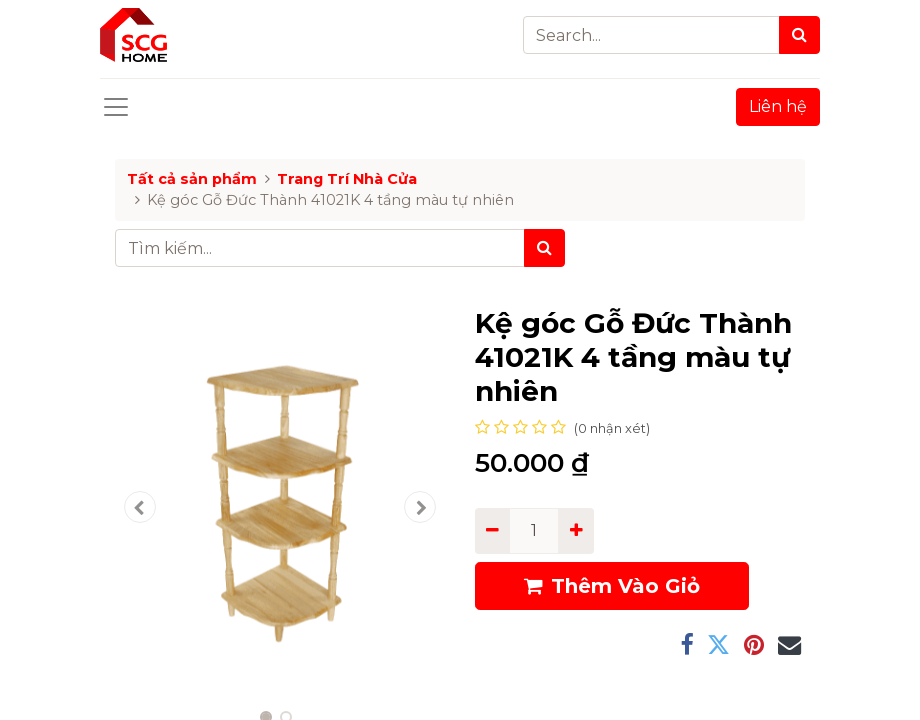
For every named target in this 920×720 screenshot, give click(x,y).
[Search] (799, 35)
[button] (140, 507)
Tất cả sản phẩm (192, 179)
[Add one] (575, 531)
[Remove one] (492, 531)
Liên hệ (778, 106)
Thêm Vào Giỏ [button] (612, 586)
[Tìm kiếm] (544, 248)
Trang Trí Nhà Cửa (347, 179)
